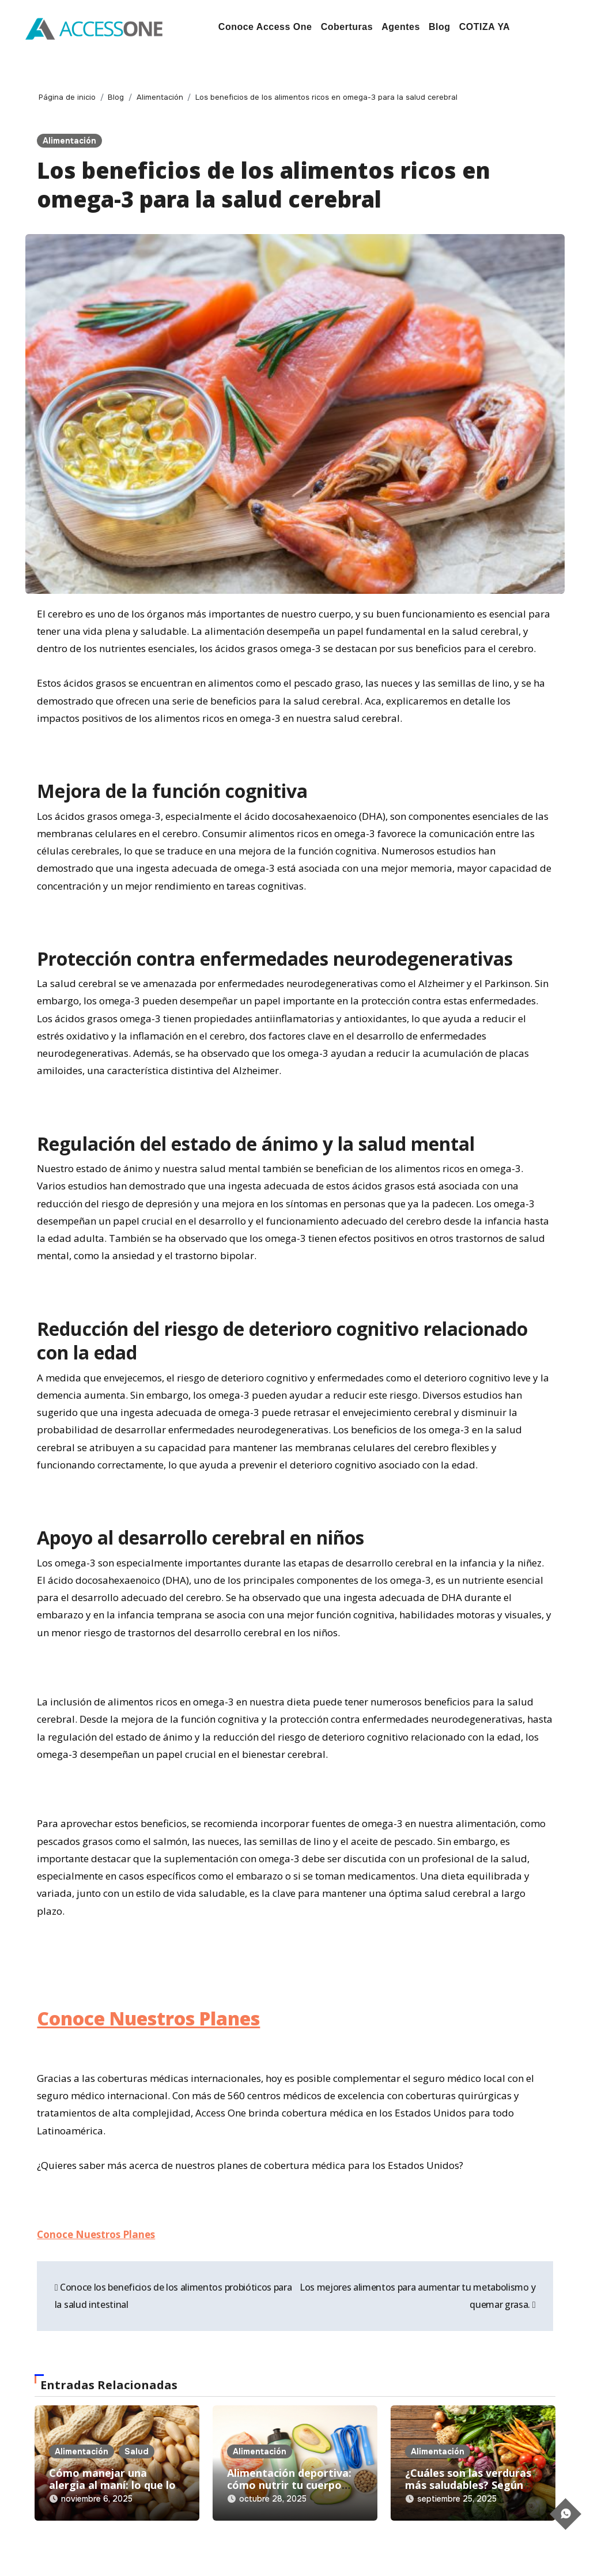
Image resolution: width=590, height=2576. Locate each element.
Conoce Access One (265, 27)
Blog (440, 27)
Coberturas (347, 27)
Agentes (400, 27)
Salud (136, 2451)
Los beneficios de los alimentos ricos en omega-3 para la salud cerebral (263, 184)
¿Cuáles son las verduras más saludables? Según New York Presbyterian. (468, 2485)
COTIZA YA (484, 27)
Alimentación (69, 140)
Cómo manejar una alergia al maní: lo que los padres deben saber (115, 2485)
